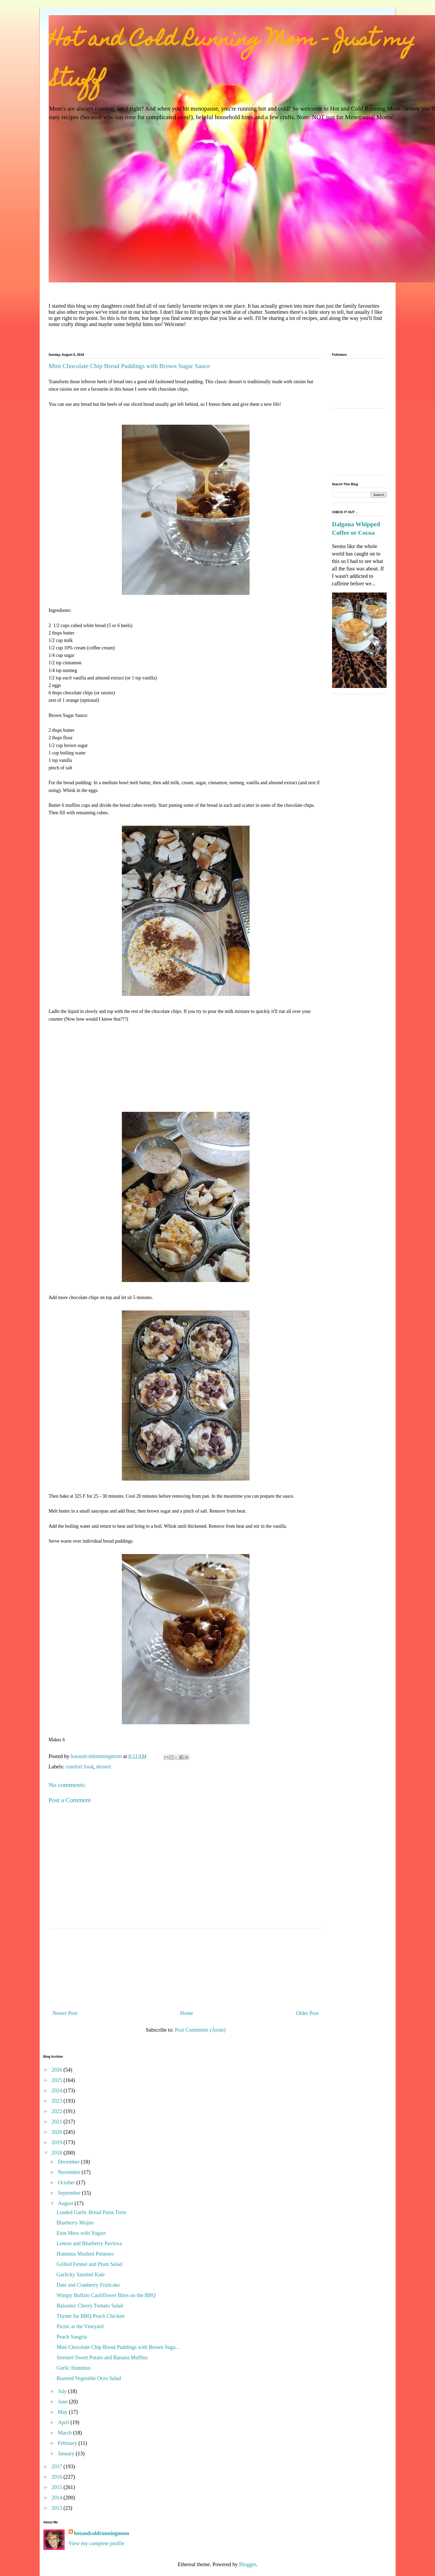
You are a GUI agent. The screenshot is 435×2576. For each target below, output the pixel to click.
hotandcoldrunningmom (101, 2533)
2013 (57, 2508)
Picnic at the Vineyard (80, 2326)
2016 (57, 2477)
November (69, 2172)
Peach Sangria (72, 2337)
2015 (57, 2487)
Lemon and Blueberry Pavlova (89, 2243)
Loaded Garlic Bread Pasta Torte (91, 2212)
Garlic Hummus (74, 2368)
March (65, 2433)
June (63, 2401)
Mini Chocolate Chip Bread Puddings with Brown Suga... (118, 2347)
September (70, 2193)
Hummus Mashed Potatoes (85, 2254)
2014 (57, 2497)
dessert (103, 1766)
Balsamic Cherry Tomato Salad (90, 2305)
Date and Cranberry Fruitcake (88, 2285)
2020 (57, 2132)
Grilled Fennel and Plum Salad (89, 2264)
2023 (57, 2101)
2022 (57, 2111)
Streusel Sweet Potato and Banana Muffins (102, 2357)
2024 (57, 2090)
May (63, 2412)
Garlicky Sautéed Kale (81, 2274)
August (66, 2203)
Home (186, 2013)
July (63, 2391)
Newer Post (65, 2013)
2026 (57, 2070)
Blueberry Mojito (75, 2223)
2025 (57, 2080)
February (68, 2443)
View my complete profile (96, 2543)
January (67, 2453)
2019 (57, 2142)
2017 (57, 2466)
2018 (57, 2153)
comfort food (79, 1766)
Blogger (247, 2564)
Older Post (307, 2013)
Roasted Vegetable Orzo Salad (89, 2378)
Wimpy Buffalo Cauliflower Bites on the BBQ (106, 2295)
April (64, 2422)
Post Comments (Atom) (200, 2030)
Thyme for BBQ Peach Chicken (91, 2316)
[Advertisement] (186, 1070)
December (69, 2162)
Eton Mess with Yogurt (81, 2233)
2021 (57, 2121)
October (67, 2182)
